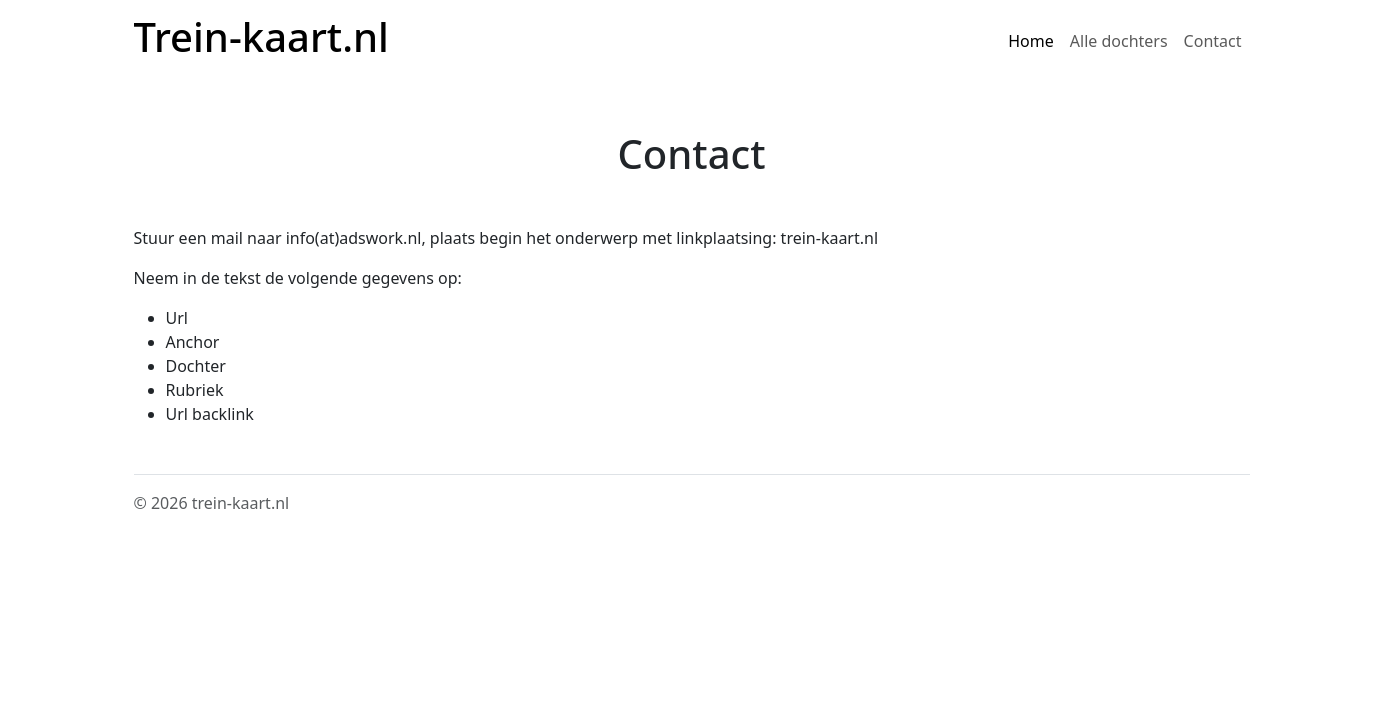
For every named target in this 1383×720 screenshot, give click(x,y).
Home (1031, 41)
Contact (1213, 41)
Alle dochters (1119, 41)
